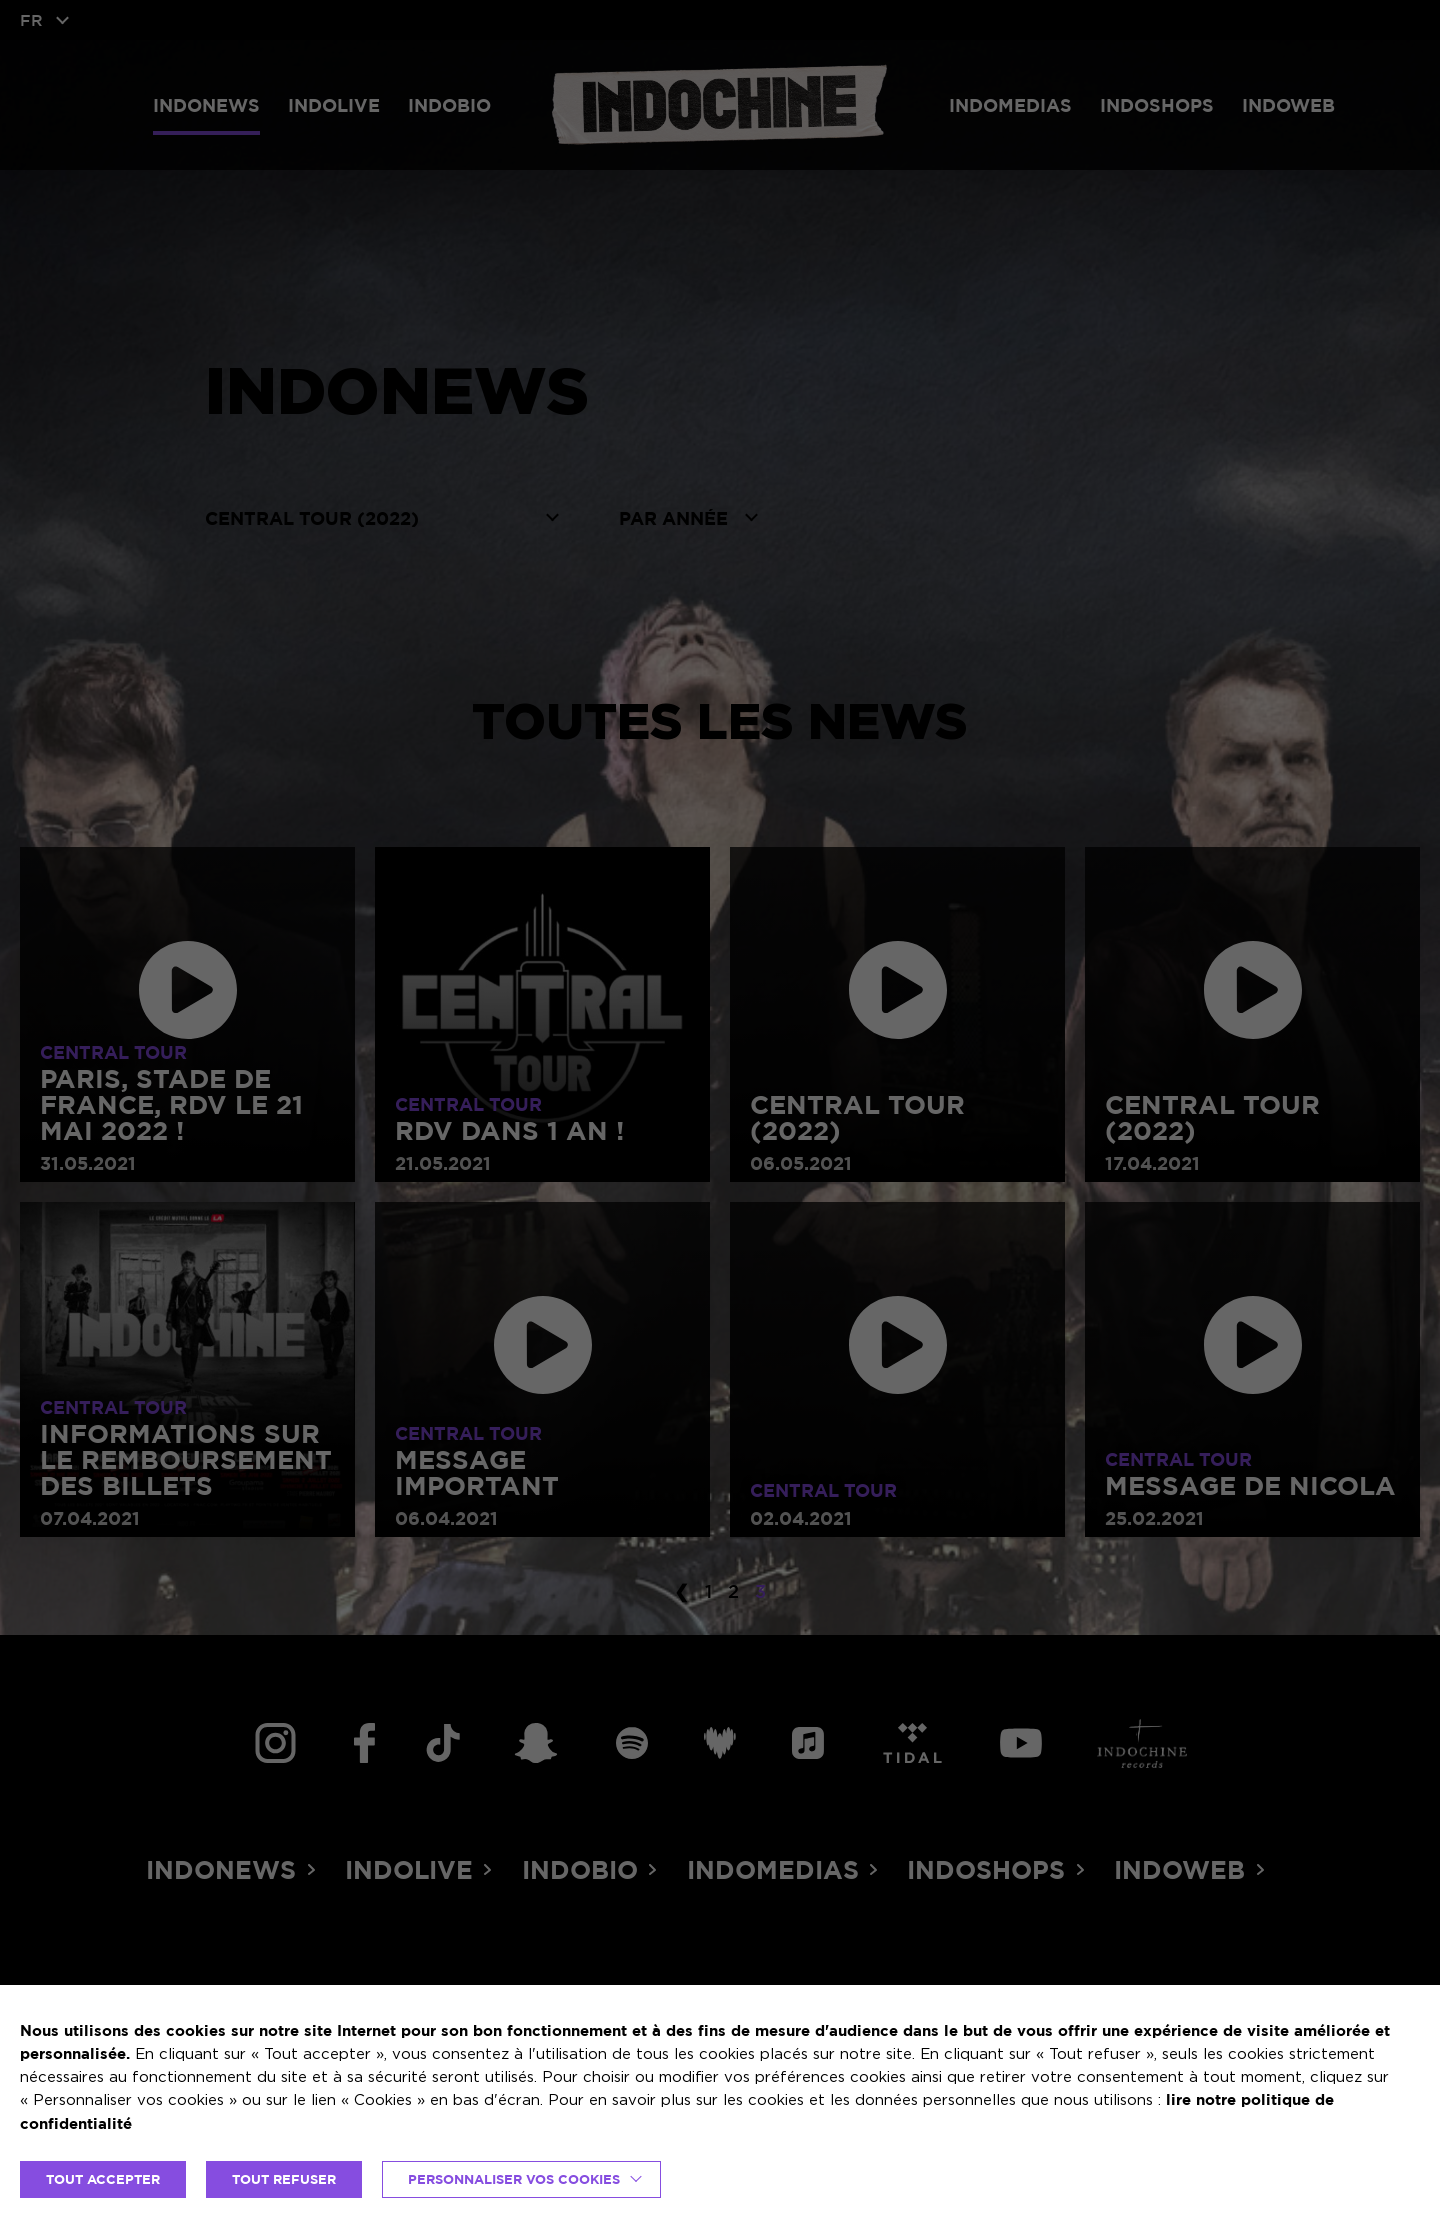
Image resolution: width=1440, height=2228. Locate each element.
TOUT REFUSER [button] (284, 2179)
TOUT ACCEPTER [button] (103, 2179)
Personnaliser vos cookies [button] (514, 2179)
